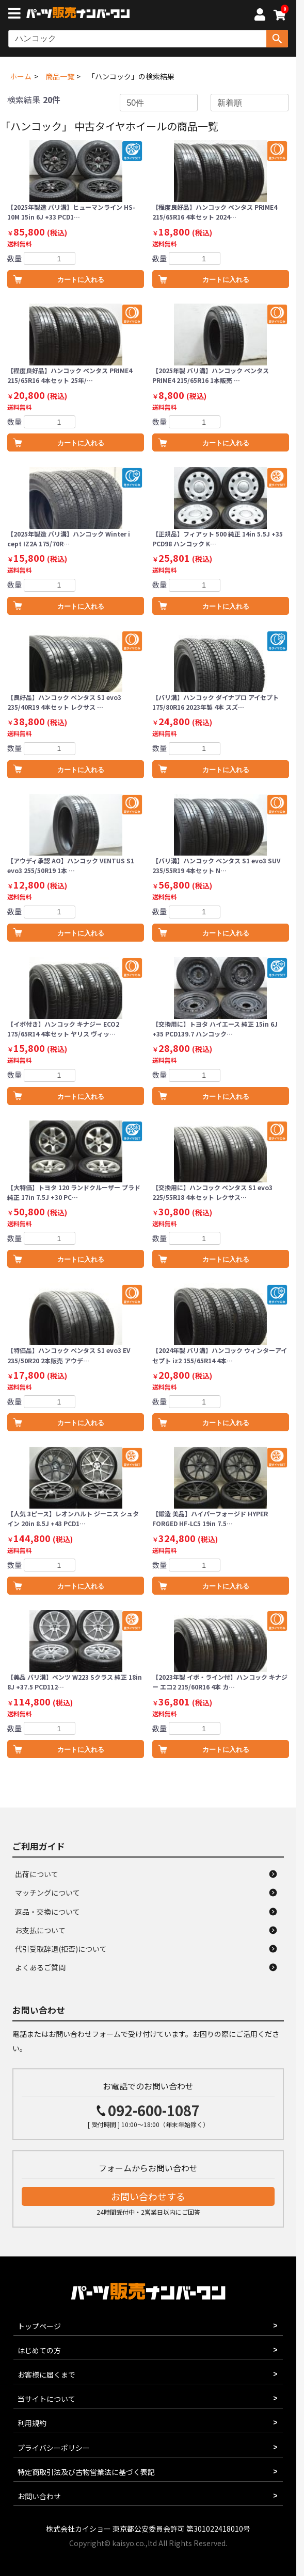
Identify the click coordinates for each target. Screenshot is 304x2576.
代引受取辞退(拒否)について (61, 1949)
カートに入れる (80, 279)
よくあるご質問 (40, 1967)
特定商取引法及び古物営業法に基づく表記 (86, 2472)
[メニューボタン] (16, 14)
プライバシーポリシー (54, 2448)
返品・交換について (47, 1912)
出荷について (36, 1874)
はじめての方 (39, 2350)
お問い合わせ (39, 2496)
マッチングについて (47, 1892)
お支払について (40, 1930)
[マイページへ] (259, 16)
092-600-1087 (154, 2110)
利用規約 (32, 2423)
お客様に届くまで (46, 2374)
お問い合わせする (148, 2196)
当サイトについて (46, 2399)
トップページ (39, 2326)
